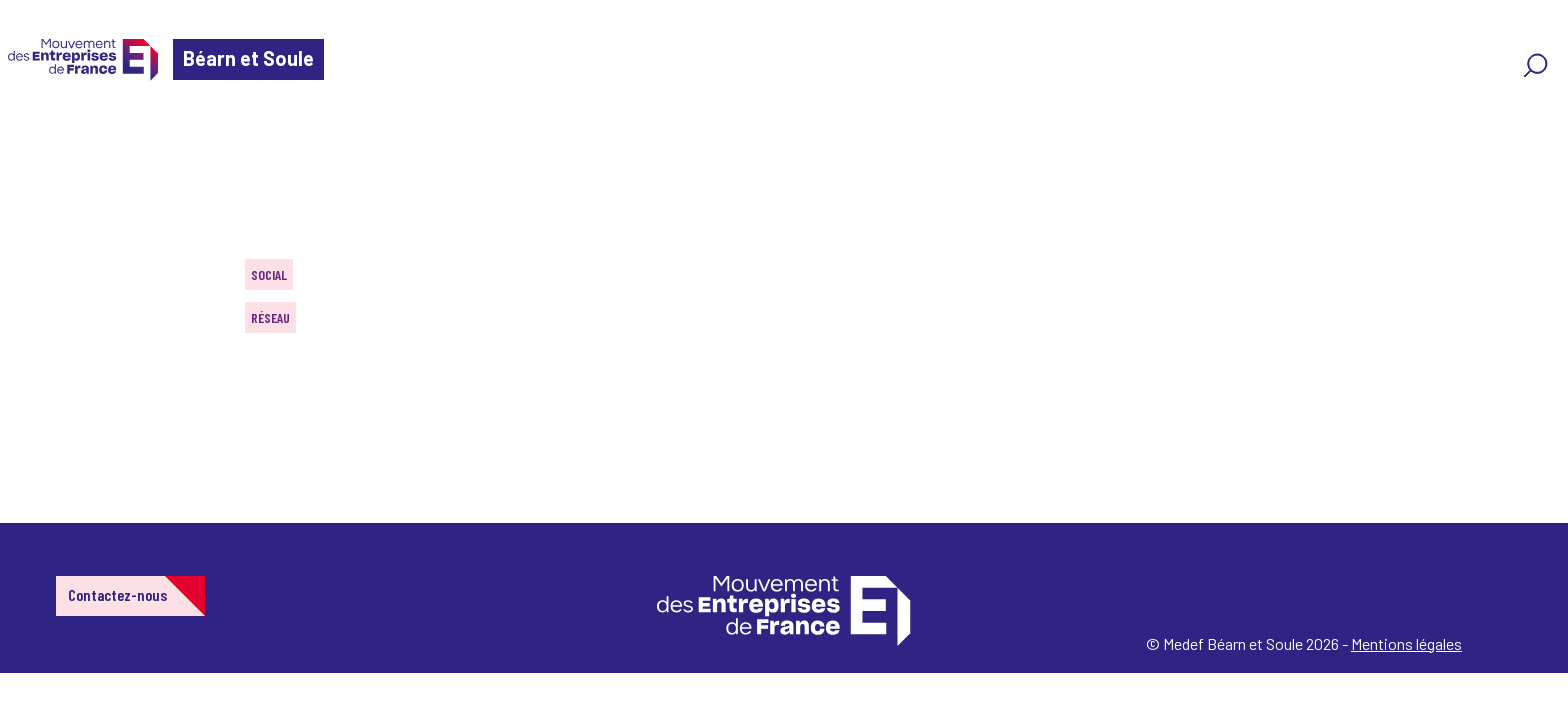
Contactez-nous (117, 594)
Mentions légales (1406, 643)
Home (44, 134)
